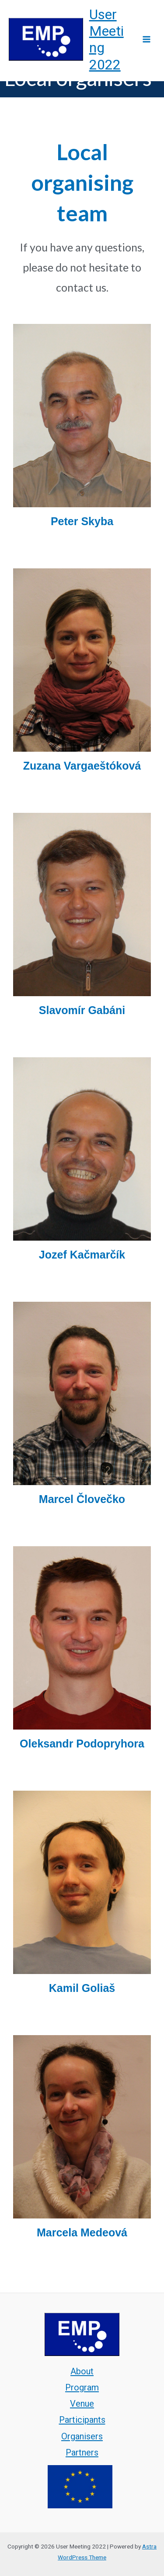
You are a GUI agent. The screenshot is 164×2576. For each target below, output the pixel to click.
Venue (82, 2403)
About (82, 2371)
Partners (82, 2452)
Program (82, 2387)
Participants (82, 2419)
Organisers (82, 2436)
